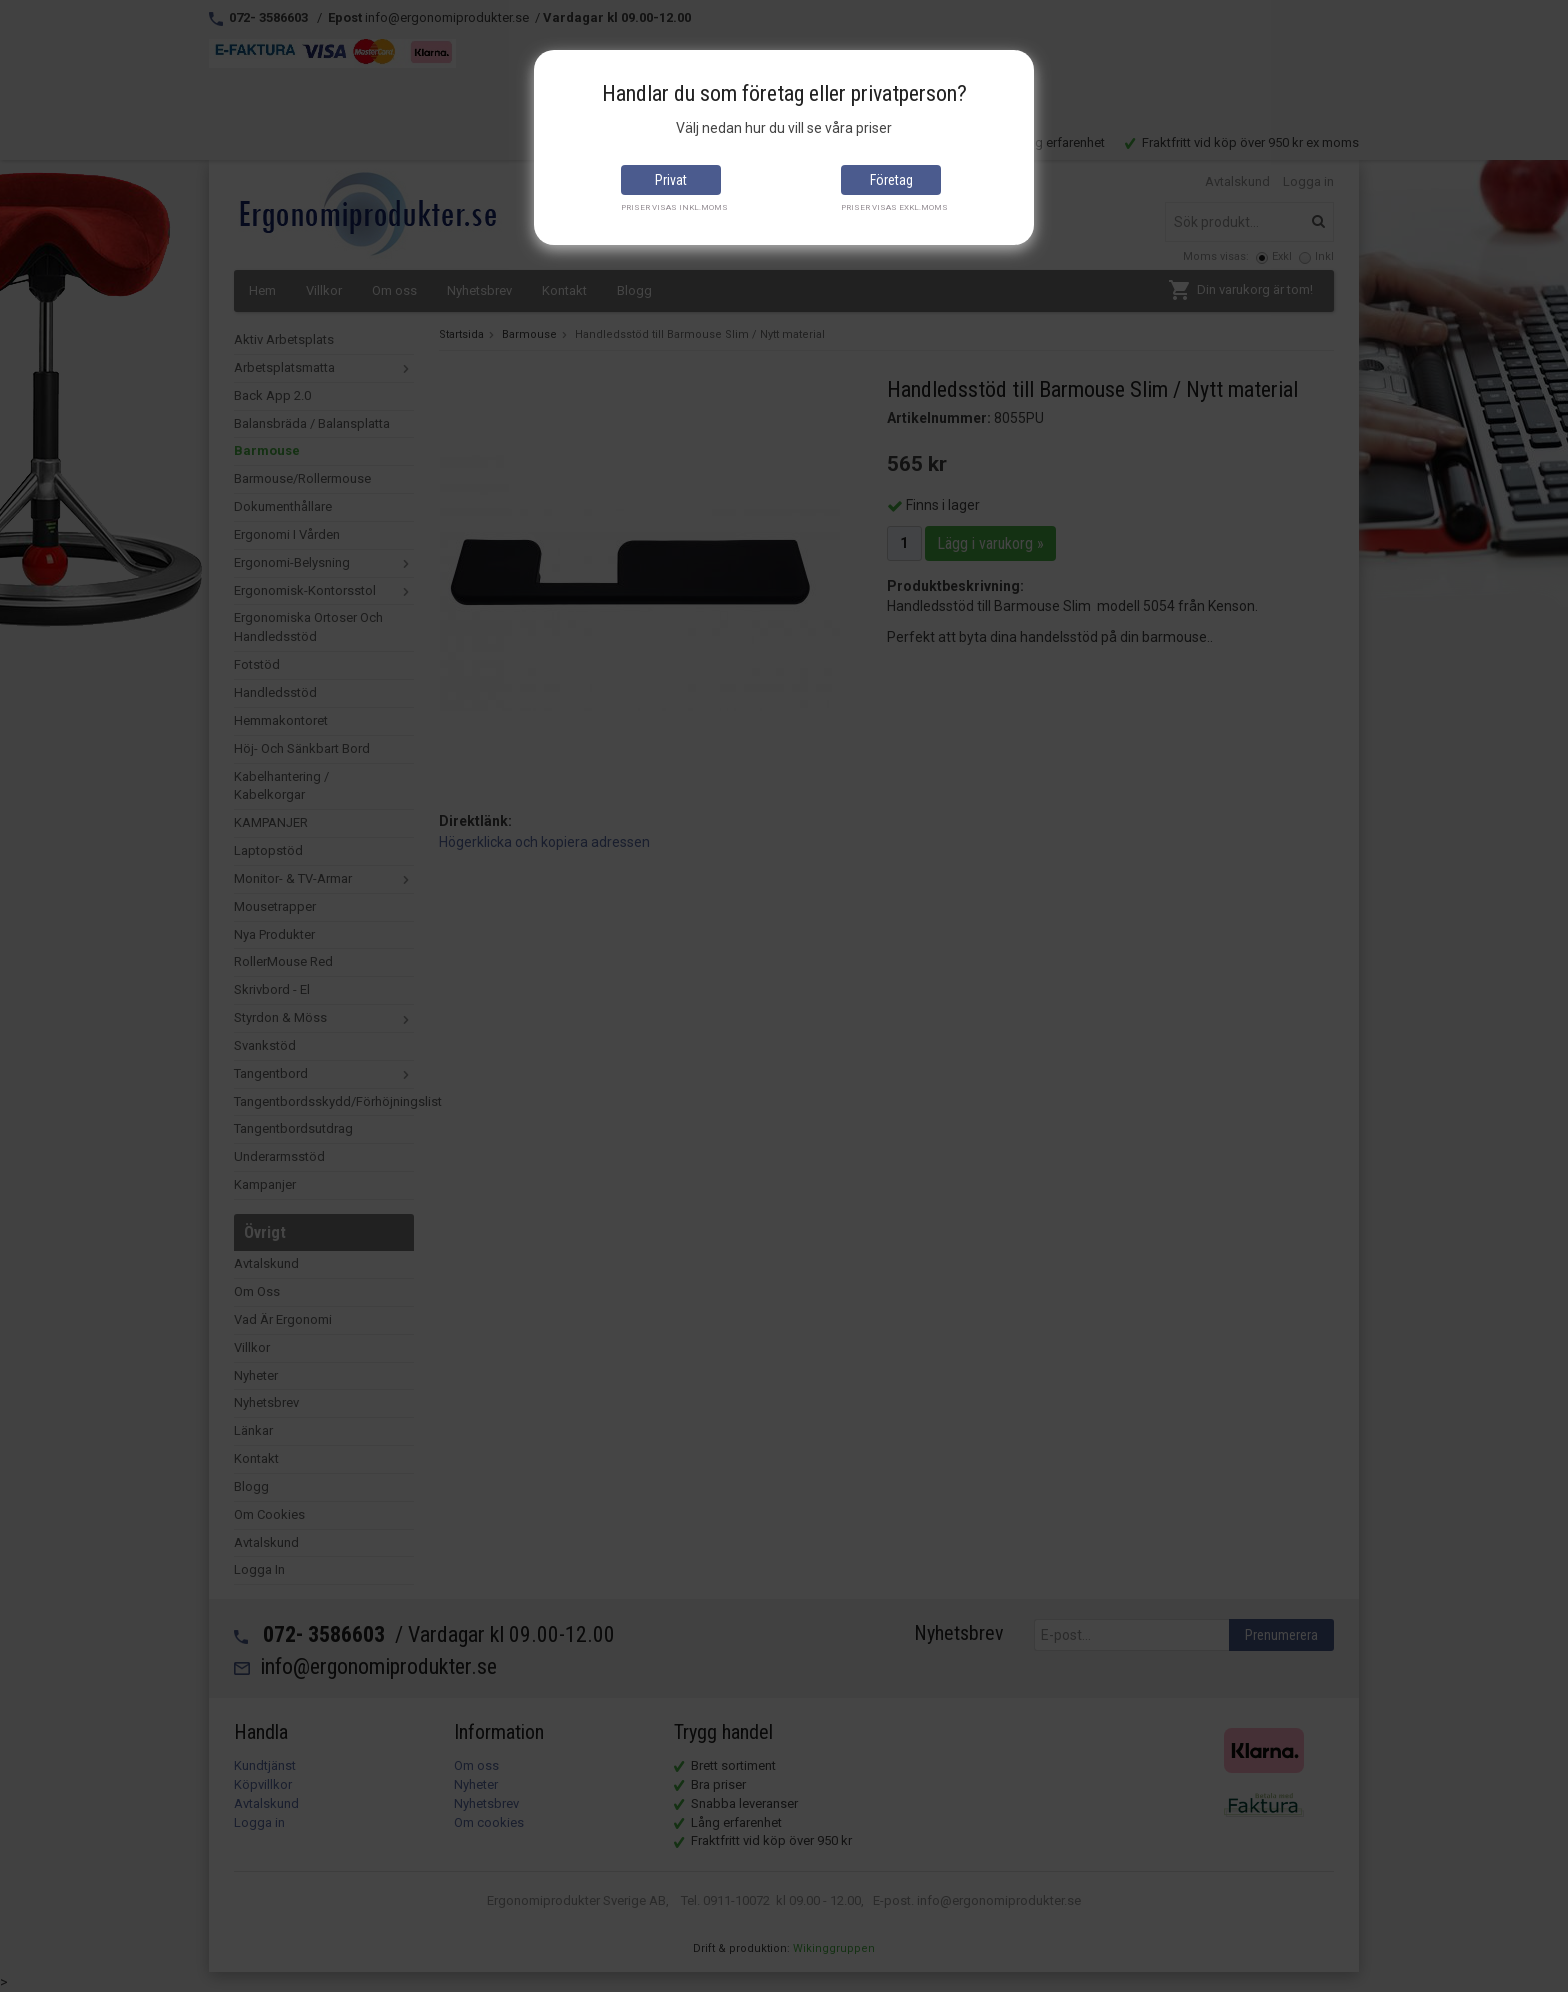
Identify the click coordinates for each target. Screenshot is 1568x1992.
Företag (891, 180)
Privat (671, 180)
